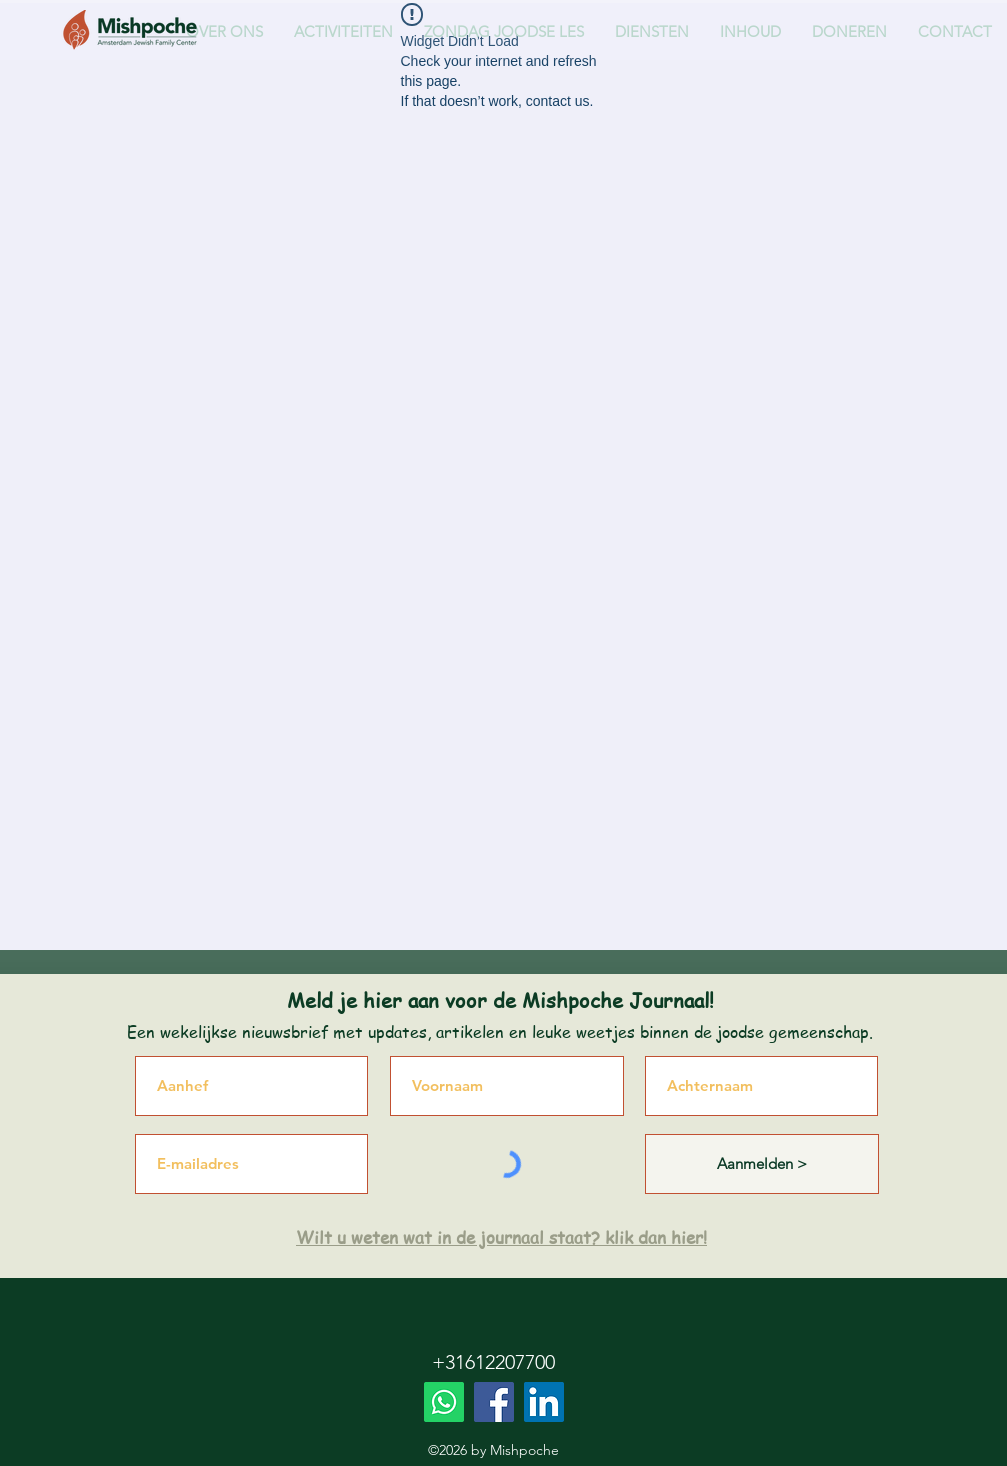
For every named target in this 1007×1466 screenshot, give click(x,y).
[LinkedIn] (544, 1402)
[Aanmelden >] (762, 1164)
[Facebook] (494, 1402)
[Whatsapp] (444, 1402)
